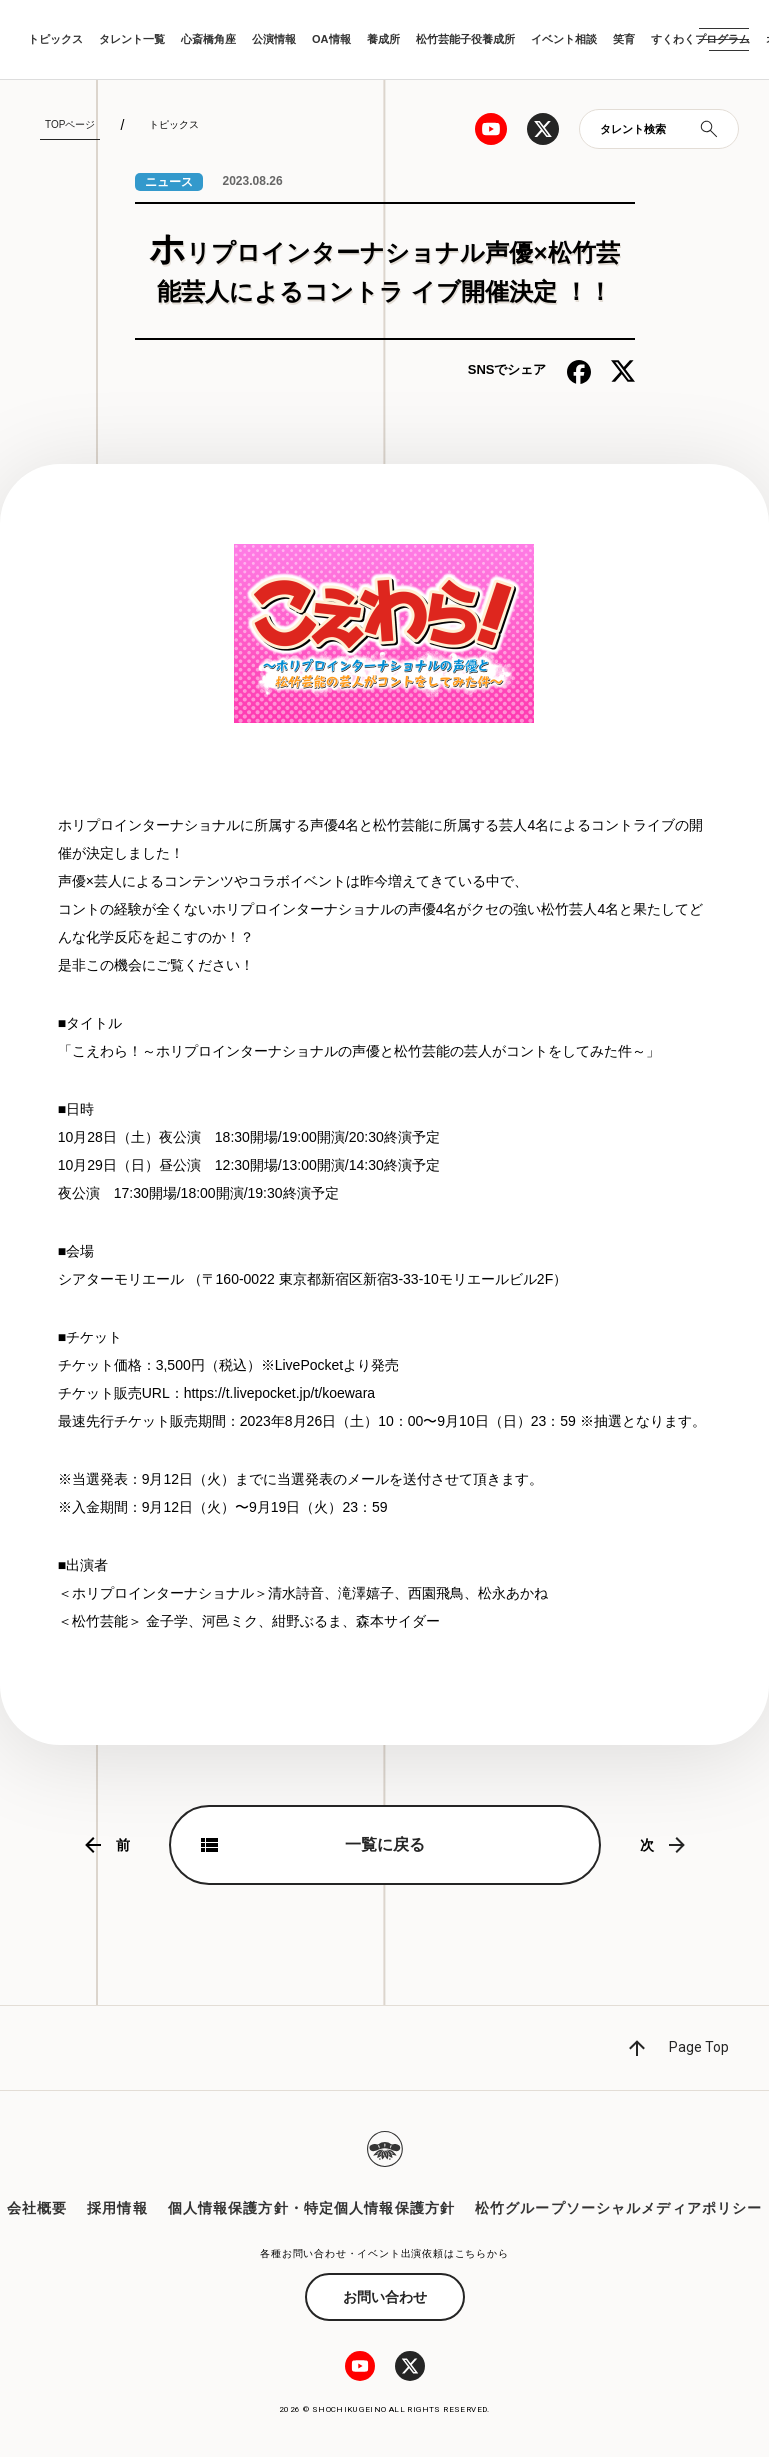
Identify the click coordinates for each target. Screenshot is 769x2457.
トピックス (55, 39)
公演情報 (274, 39)
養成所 (383, 39)
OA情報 (331, 39)
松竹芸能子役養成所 (465, 39)
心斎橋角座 (208, 39)
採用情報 (117, 2208)
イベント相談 (564, 39)
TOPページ (70, 124)
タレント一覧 (132, 39)
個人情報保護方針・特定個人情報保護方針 (311, 2208)
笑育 (624, 39)
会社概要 (37, 2208)
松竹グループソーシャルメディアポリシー (618, 2208)
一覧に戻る (385, 1844)
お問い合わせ (385, 2297)
